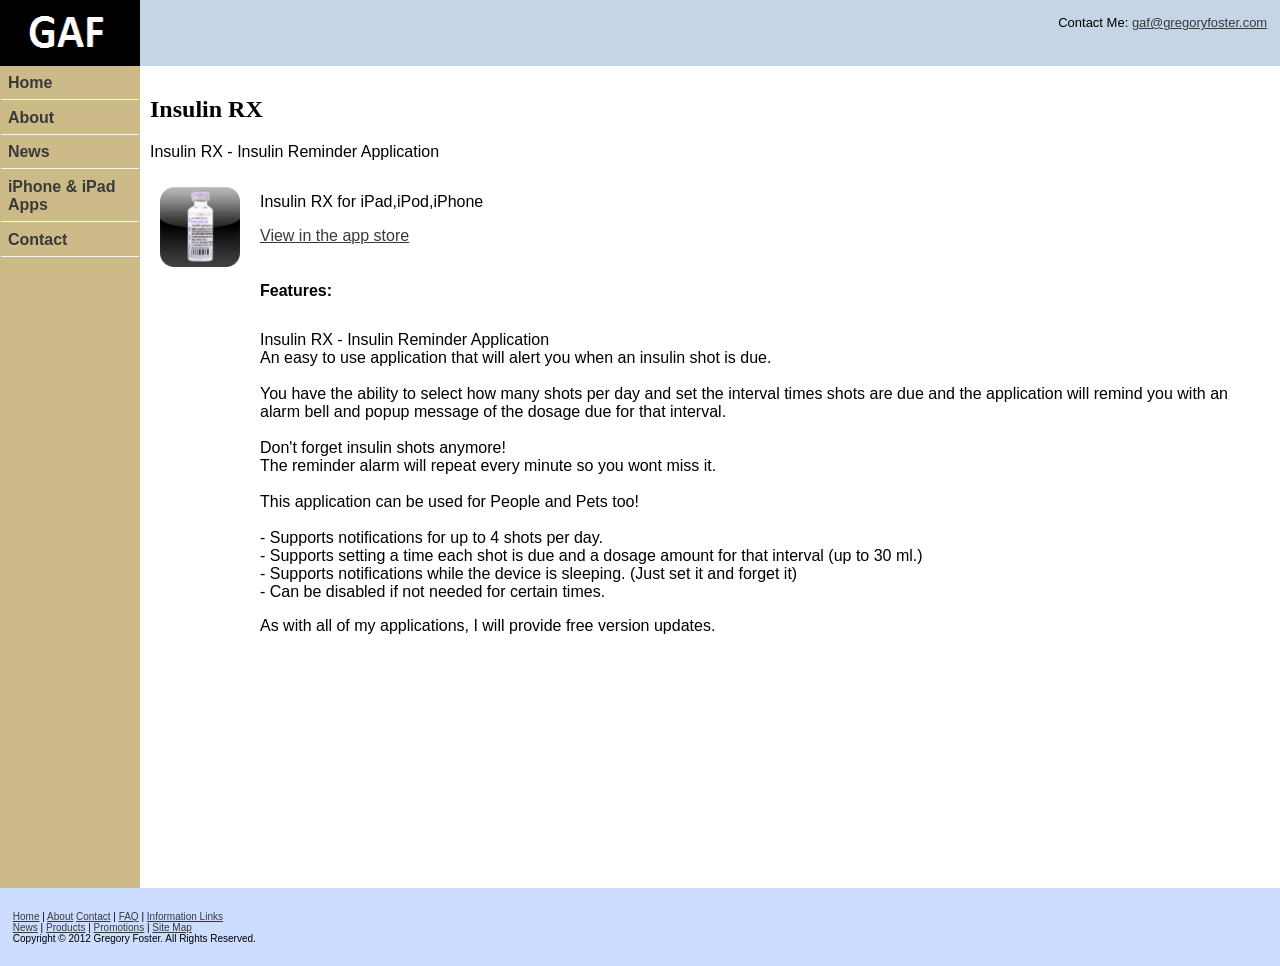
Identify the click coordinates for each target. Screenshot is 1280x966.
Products (65, 927)
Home (30, 82)
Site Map (171, 927)
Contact (38, 239)
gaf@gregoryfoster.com (1199, 22)
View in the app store (334, 235)
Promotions (119, 927)
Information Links (185, 916)
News (29, 151)
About (31, 117)
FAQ (129, 916)
